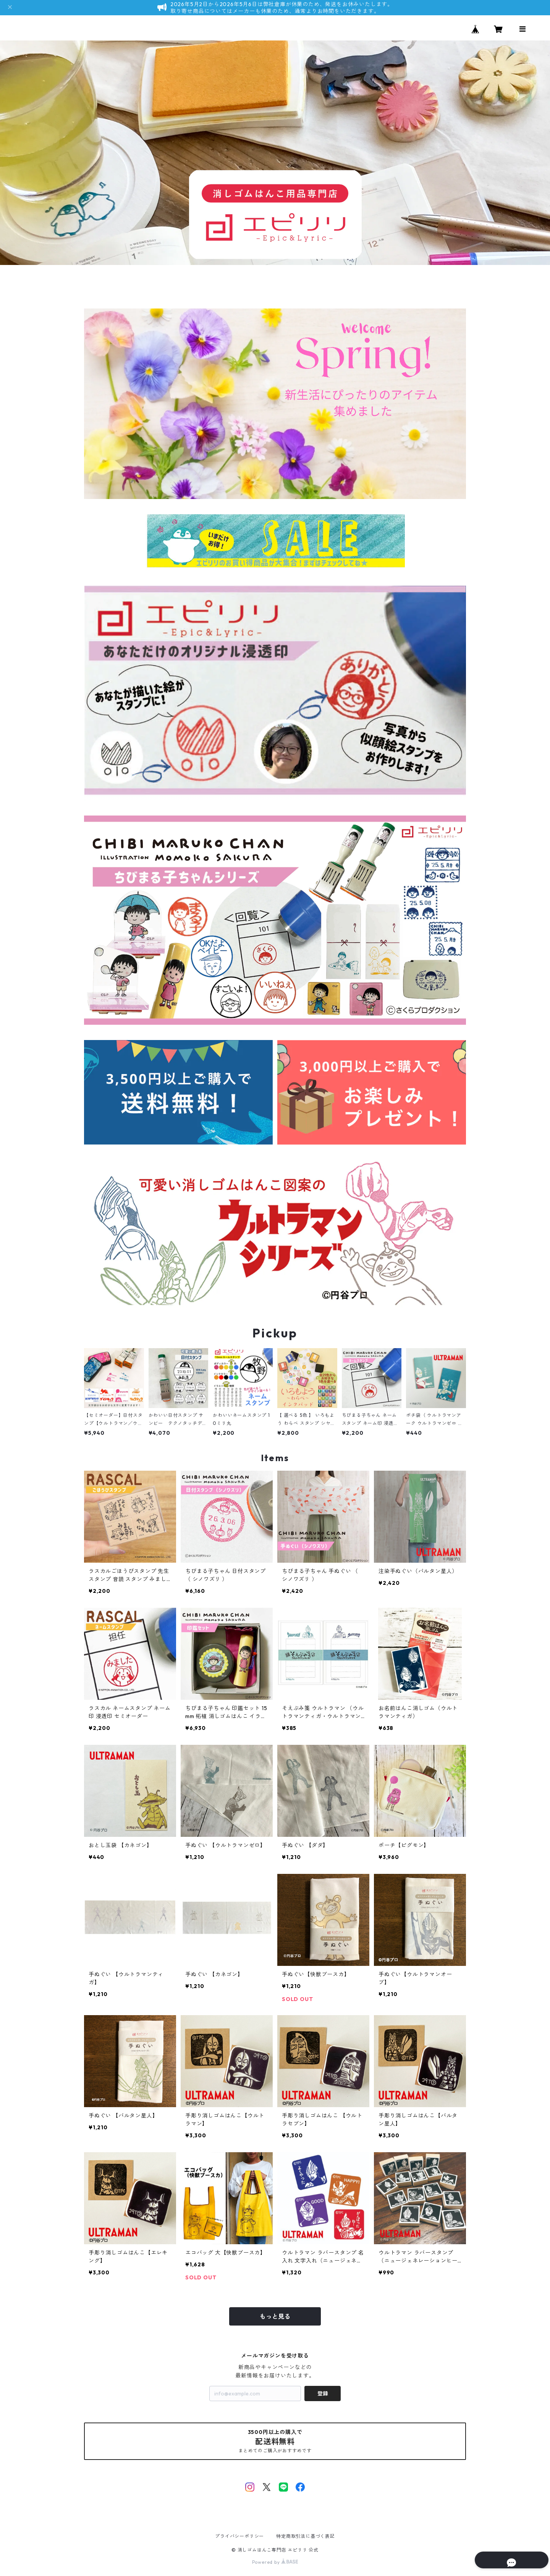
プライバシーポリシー (239, 2536)
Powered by (275, 2562)
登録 (322, 2393)
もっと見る (275, 2316)
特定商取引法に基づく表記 (305, 2536)
